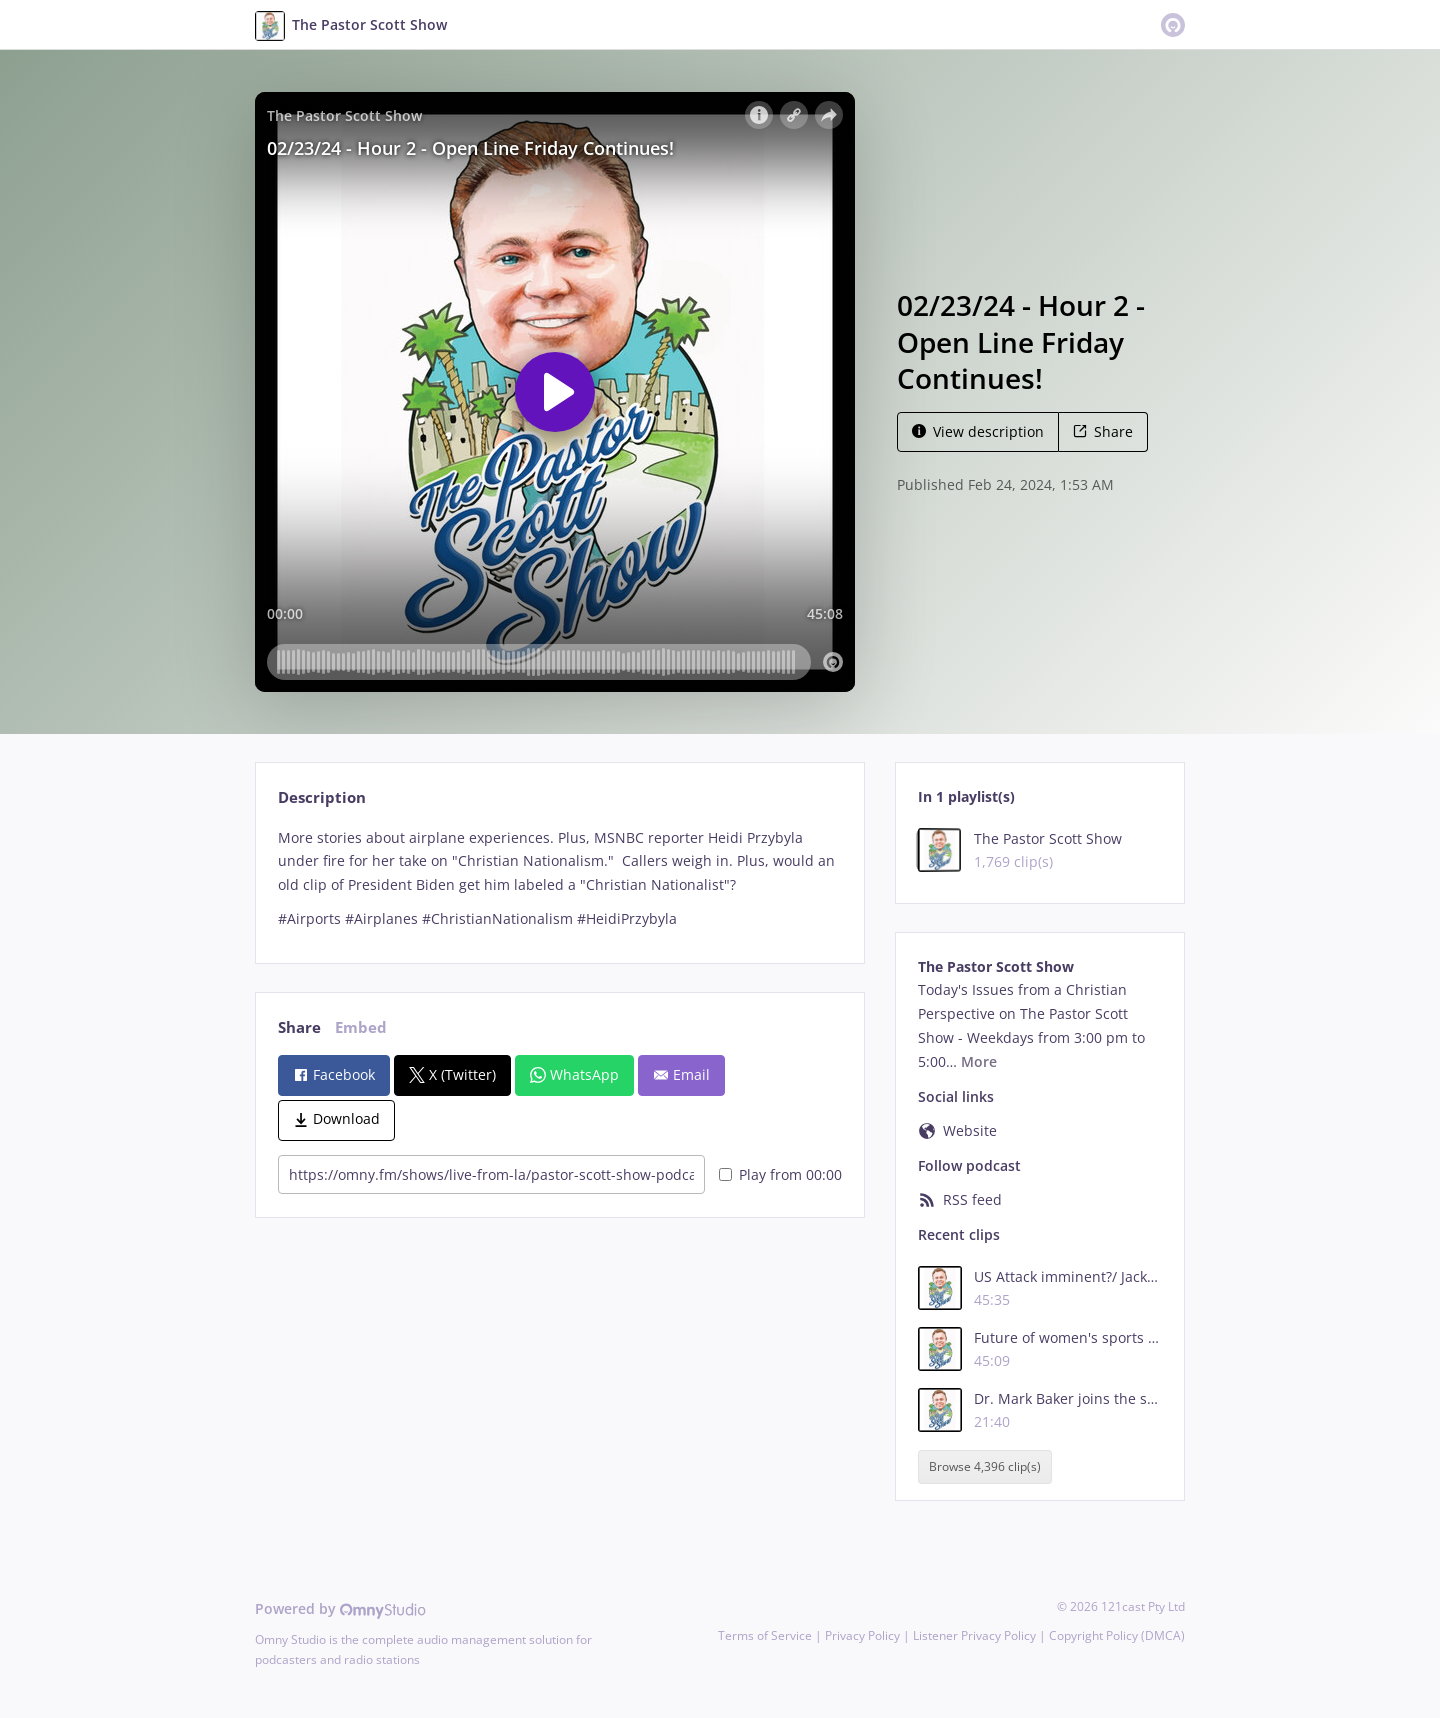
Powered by (340, 1608)
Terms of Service (765, 1635)
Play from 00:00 (780, 1174)
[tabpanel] (559, 878)
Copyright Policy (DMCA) (1117, 1635)
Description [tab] (322, 797)
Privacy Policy (862, 1635)
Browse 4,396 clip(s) (985, 1466)
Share (1103, 431)
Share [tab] (299, 1027)
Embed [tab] (361, 1027)
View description (978, 431)
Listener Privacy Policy (974, 1635)
